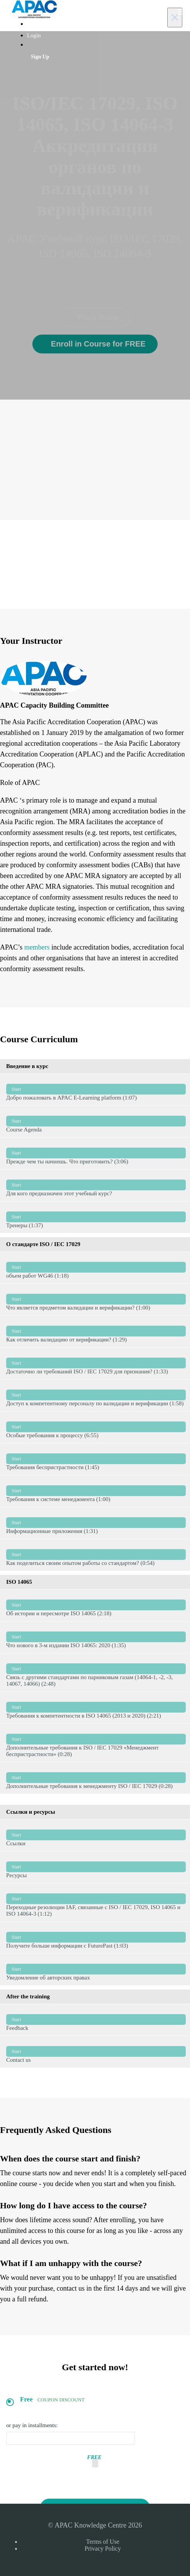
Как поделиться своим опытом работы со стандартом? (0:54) (96, 1554)
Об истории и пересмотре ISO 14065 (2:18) (96, 1605)
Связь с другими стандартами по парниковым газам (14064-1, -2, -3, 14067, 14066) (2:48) (96, 1672)
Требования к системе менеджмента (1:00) (96, 1491)
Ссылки (96, 1835)
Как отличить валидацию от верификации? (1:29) (96, 1331)
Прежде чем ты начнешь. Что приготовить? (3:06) (96, 1153)
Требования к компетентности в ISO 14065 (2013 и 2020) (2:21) (96, 1707)
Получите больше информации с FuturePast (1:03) (96, 1937)
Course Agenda (96, 1121)
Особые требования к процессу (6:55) (96, 1427)
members (37, 947)
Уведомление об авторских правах (96, 1969)
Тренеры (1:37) (96, 1217)
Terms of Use (102, 2541)
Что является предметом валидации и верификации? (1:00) (96, 1299)
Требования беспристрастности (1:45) (96, 1459)
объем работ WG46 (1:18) (96, 1267)
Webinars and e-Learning (56, 24)
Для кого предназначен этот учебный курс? (96, 1185)
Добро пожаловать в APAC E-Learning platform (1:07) (96, 1089)
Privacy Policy (103, 2548)
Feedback (96, 2019)
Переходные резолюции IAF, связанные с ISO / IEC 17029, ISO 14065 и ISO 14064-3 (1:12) (96, 1902)
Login (34, 35)
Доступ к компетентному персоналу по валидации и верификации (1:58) (96, 1395)
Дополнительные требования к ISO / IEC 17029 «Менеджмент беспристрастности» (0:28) (96, 1742)
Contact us (96, 2051)
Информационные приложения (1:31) (96, 1522)
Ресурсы (96, 1867)
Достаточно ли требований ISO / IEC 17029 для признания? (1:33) (96, 1363)
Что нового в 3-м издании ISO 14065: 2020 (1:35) (96, 1637)
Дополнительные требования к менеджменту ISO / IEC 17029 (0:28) (96, 1777)
